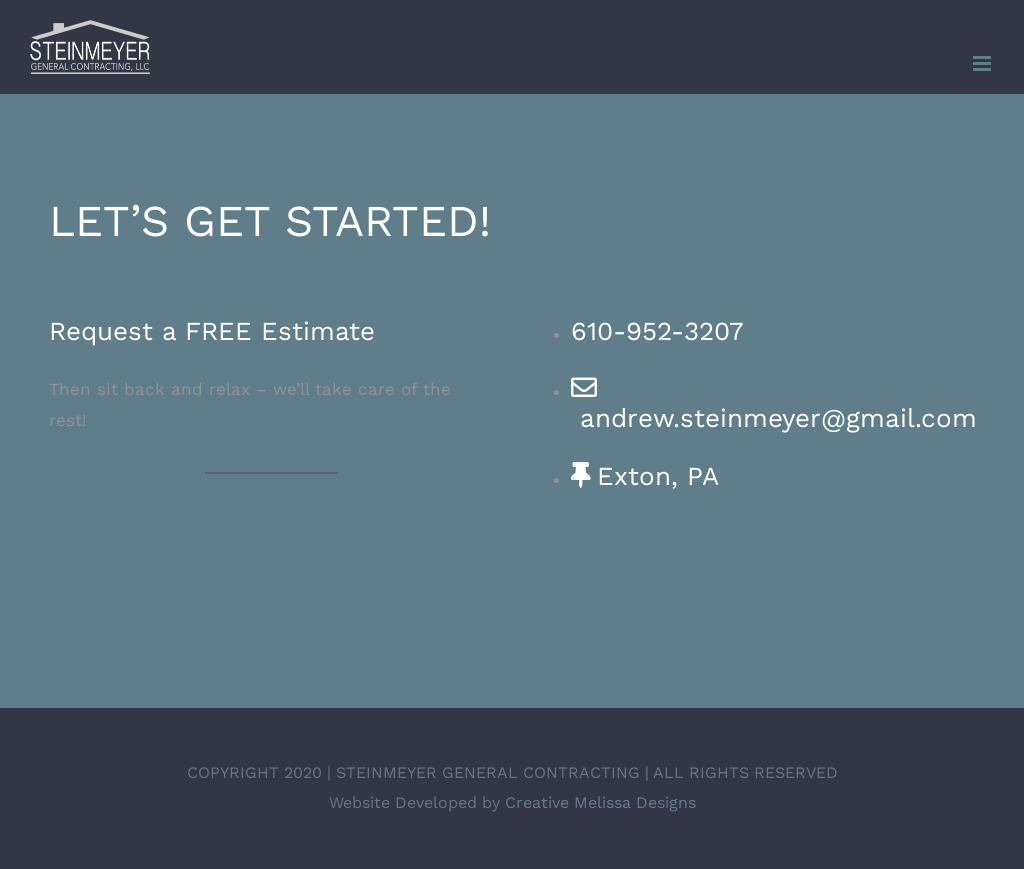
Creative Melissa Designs (600, 802)
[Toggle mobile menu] (983, 63)
